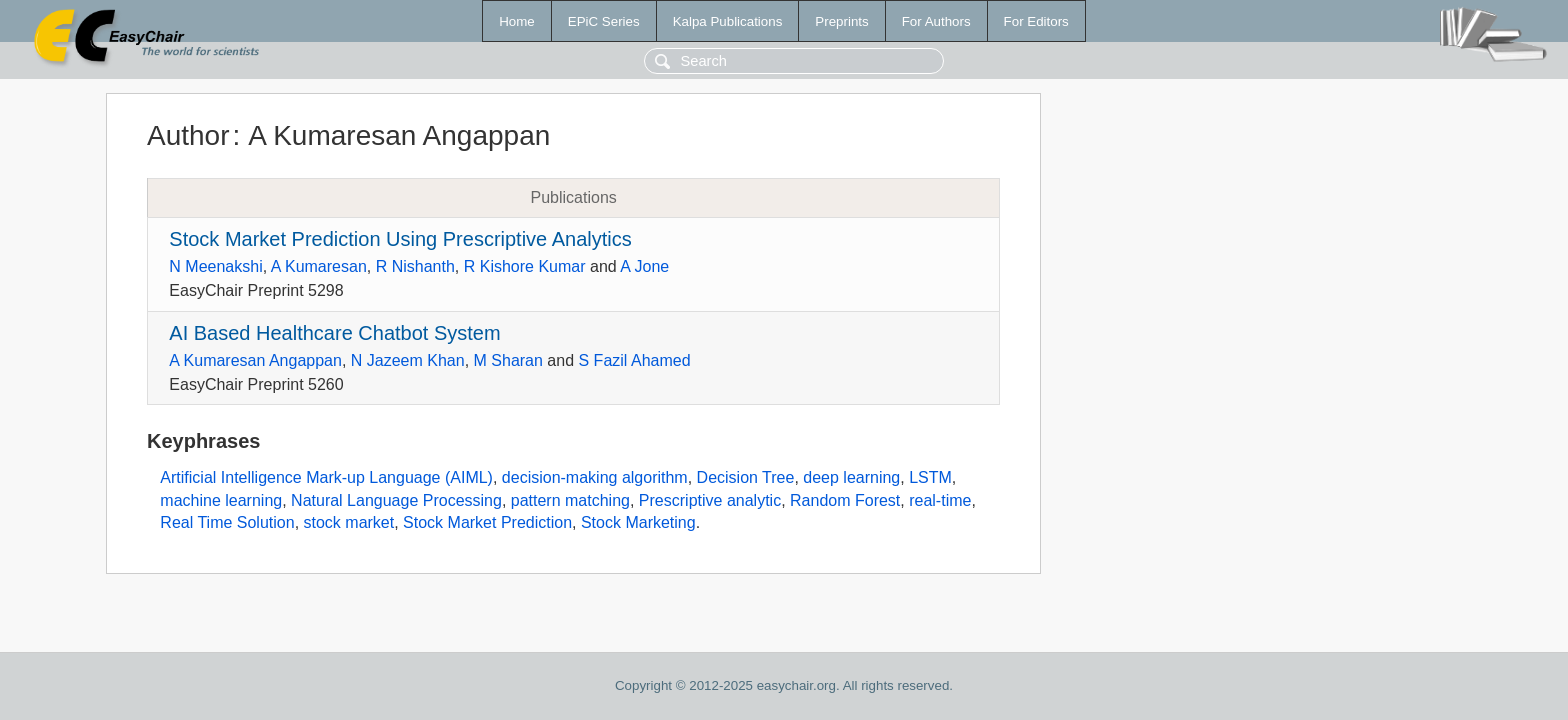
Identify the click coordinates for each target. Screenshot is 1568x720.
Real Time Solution (227, 522)
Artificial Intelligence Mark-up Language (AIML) (326, 477)
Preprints (841, 21)
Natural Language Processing (396, 500)
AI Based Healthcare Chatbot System (334, 333)
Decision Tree (746, 477)
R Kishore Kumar (525, 266)
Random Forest (845, 500)
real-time (940, 500)
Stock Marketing (638, 522)
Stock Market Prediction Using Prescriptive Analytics (400, 239)
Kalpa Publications (728, 21)
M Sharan (508, 360)
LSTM (930, 477)
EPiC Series (604, 21)
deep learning (851, 477)
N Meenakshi (215, 266)
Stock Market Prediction (487, 522)
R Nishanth (415, 266)
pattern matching (570, 500)
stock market (349, 522)
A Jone (644, 266)
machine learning (221, 500)
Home (517, 21)
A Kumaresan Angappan (255, 360)
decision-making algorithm (595, 477)
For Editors (1036, 21)
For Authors (936, 21)
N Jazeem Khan (408, 360)
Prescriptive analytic (710, 500)
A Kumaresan (319, 266)
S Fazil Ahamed (635, 360)
